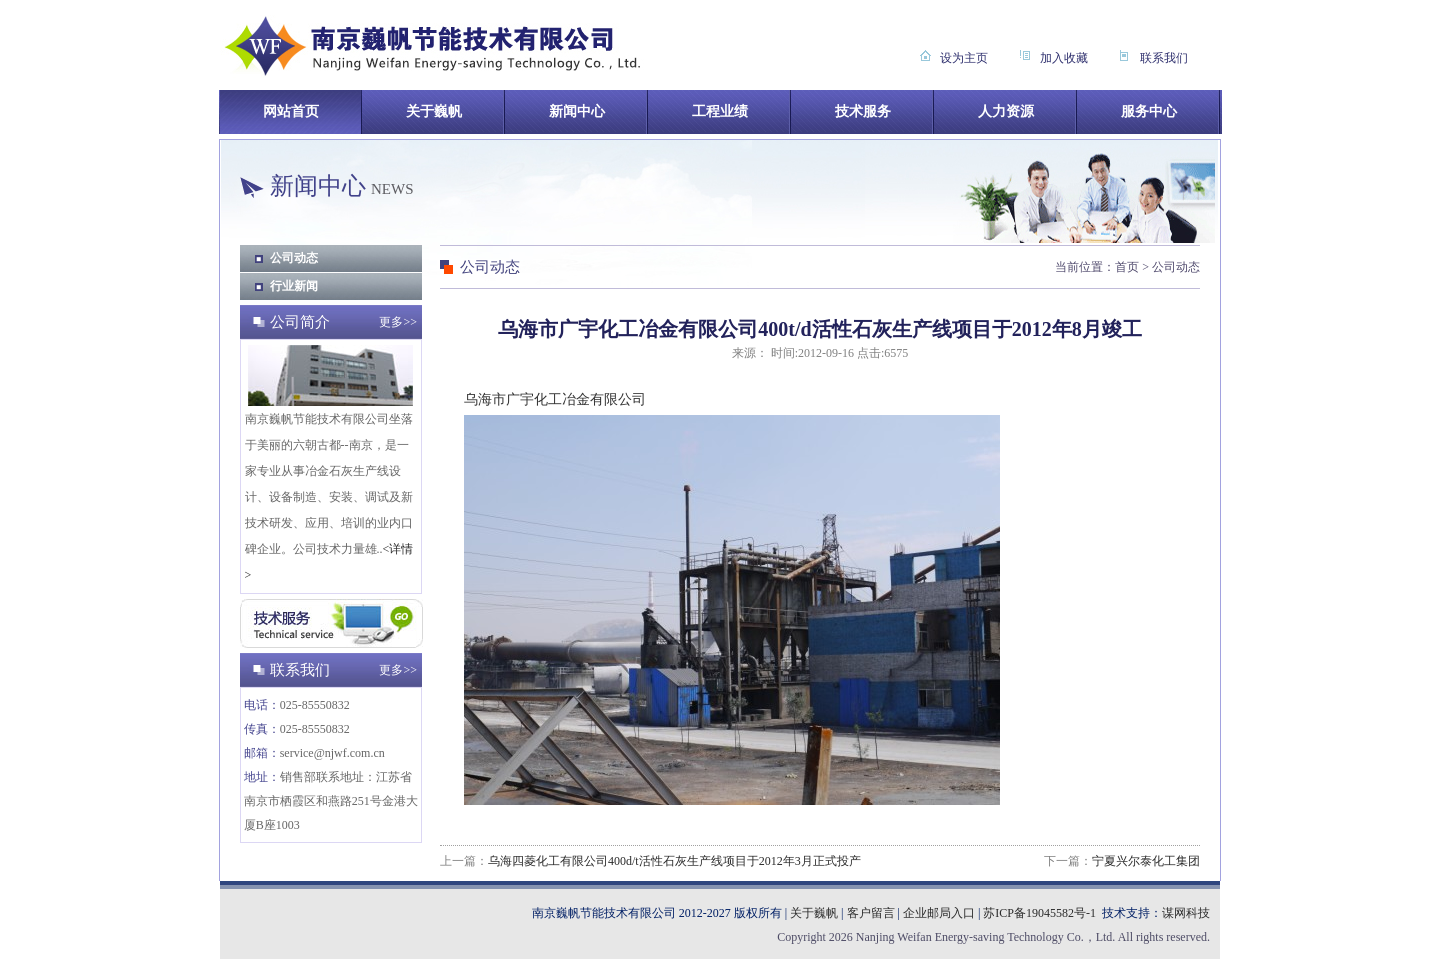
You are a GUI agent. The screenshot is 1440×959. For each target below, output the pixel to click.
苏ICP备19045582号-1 (1039, 913)
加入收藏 (1064, 58)
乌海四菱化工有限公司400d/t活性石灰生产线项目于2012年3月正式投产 (674, 861)
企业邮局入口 (939, 913)
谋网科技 (1186, 913)
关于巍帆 (814, 913)
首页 (1127, 267)
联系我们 (1164, 58)
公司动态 (294, 258)
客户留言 (871, 913)
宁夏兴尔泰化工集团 (1146, 861)
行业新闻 (294, 286)
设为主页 (964, 58)
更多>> (398, 322)
